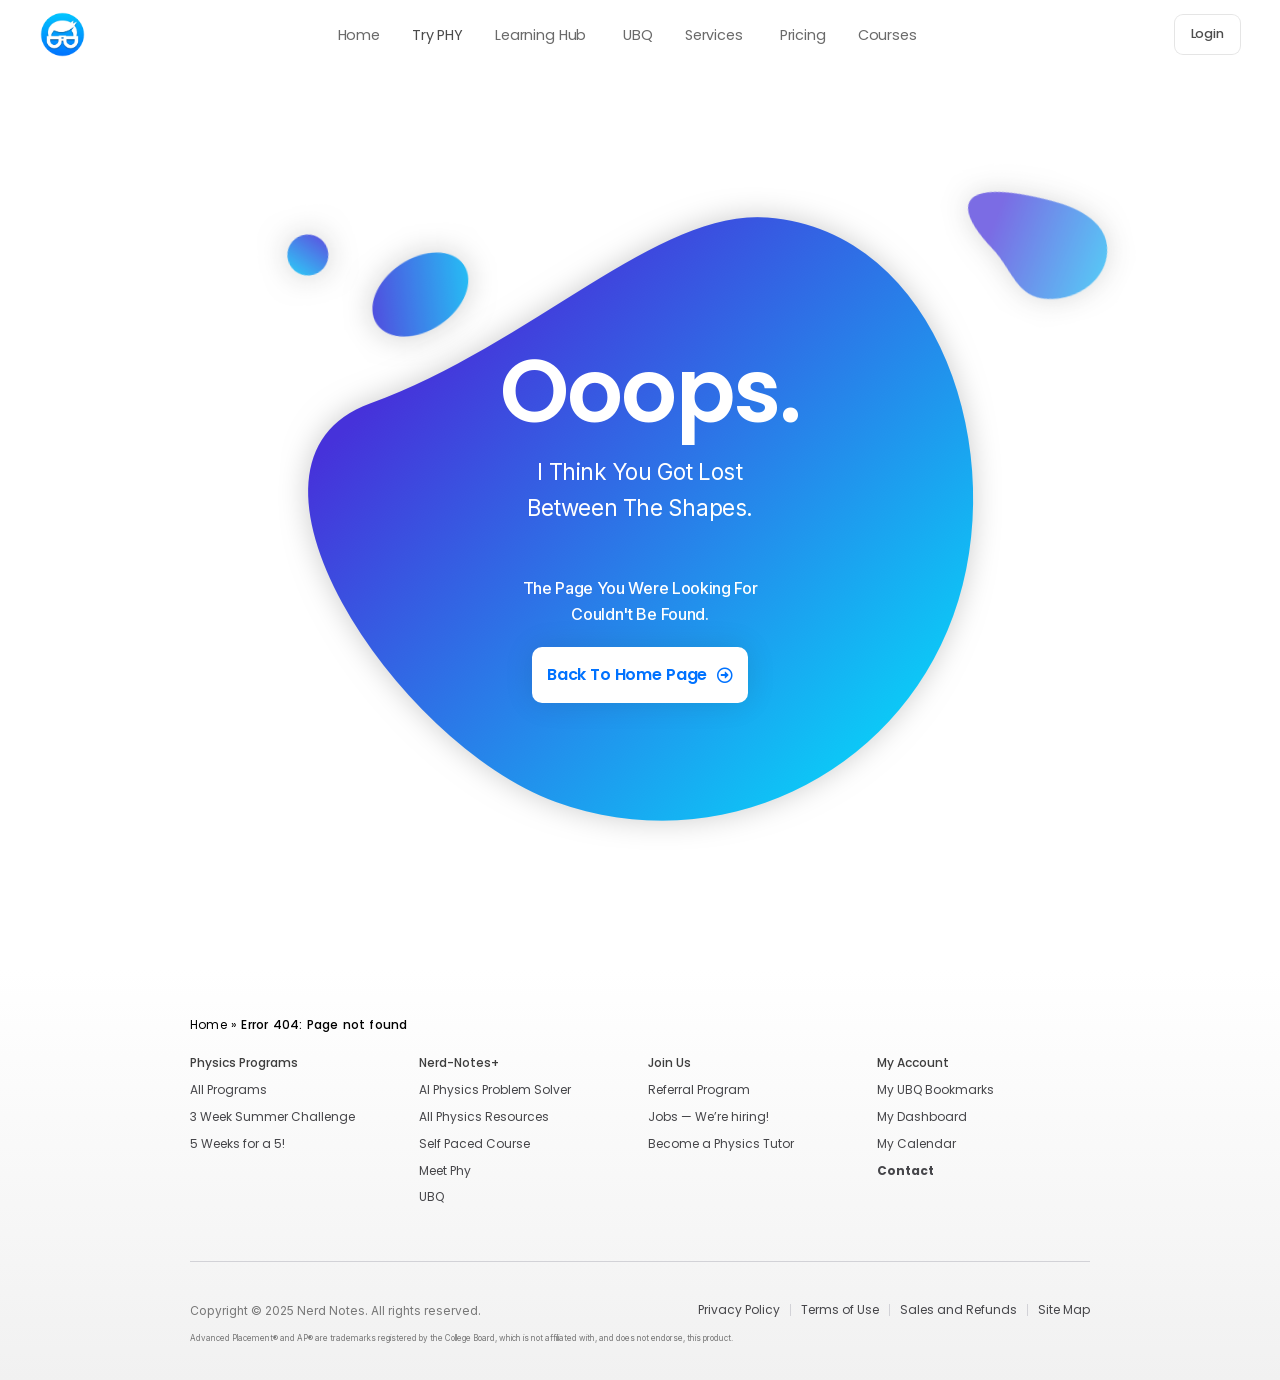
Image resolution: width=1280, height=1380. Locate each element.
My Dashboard (922, 1116)
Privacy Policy (739, 1310)
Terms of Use (840, 1310)
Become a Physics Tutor (721, 1143)
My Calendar (916, 1143)
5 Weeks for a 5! (237, 1143)
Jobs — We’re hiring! (708, 1116)
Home (208, 1024)
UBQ (431, 1196)
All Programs (228, 1089)
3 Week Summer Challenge (272, 1116)
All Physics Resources (484, 1116)
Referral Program (699, 1089)
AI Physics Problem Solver (495, 1089)
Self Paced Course (474, 1143)
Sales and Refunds (958, 1310)
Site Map (1064, 1310)
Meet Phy (445, 1170)
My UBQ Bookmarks (935, 1089)
